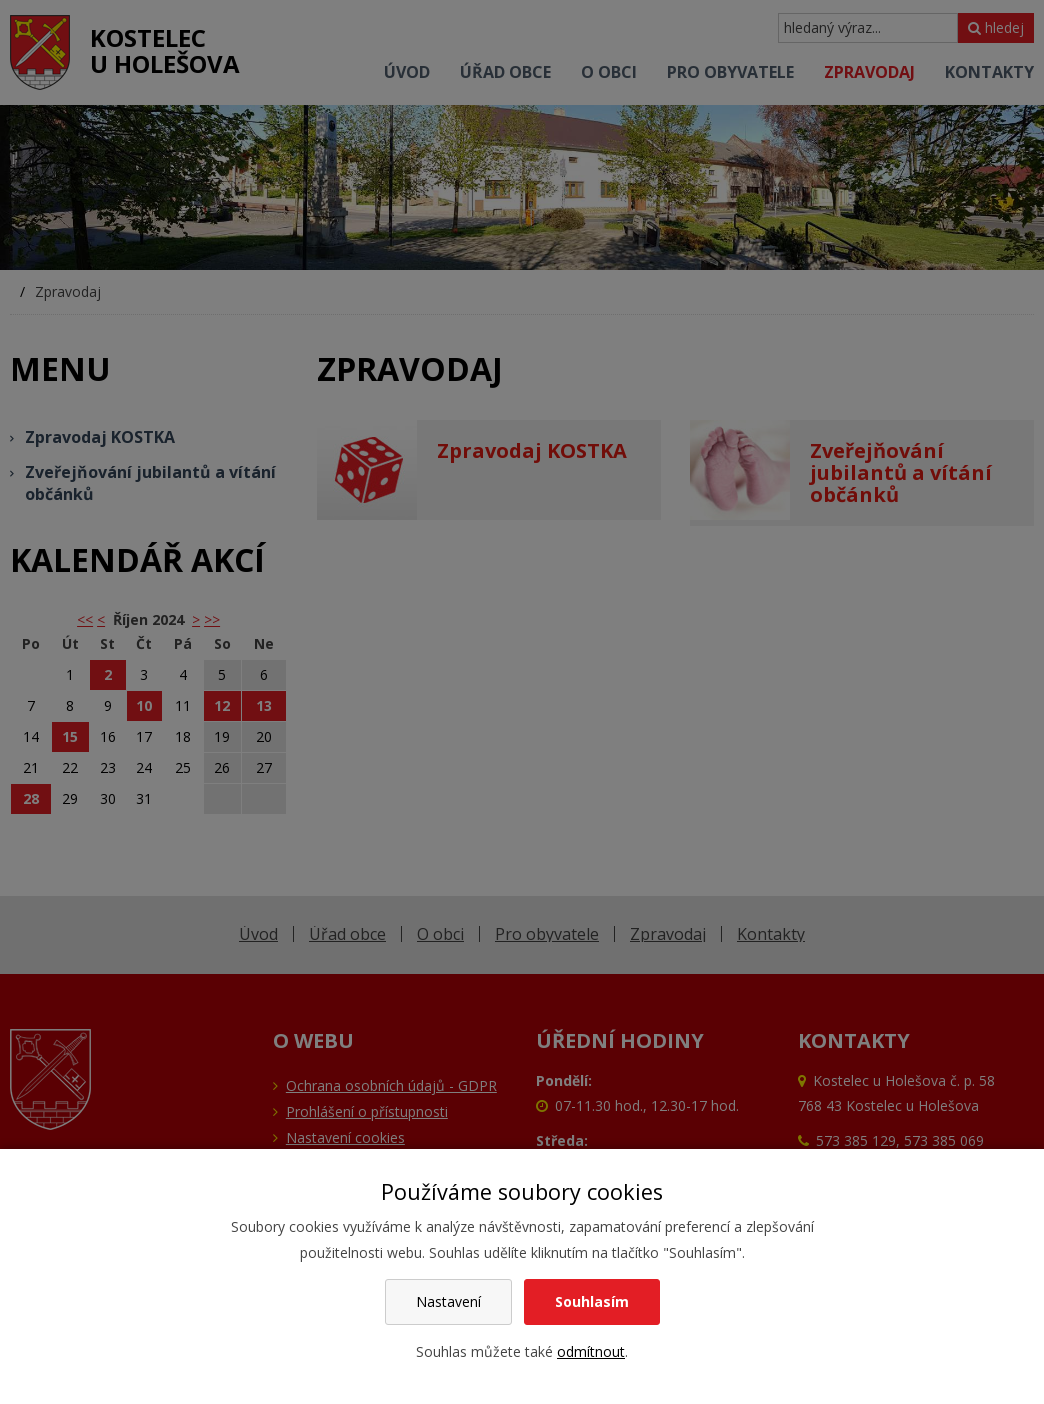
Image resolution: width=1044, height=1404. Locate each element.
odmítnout (591, 1351)
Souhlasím (592, 1301)
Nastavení (448, 1301)
